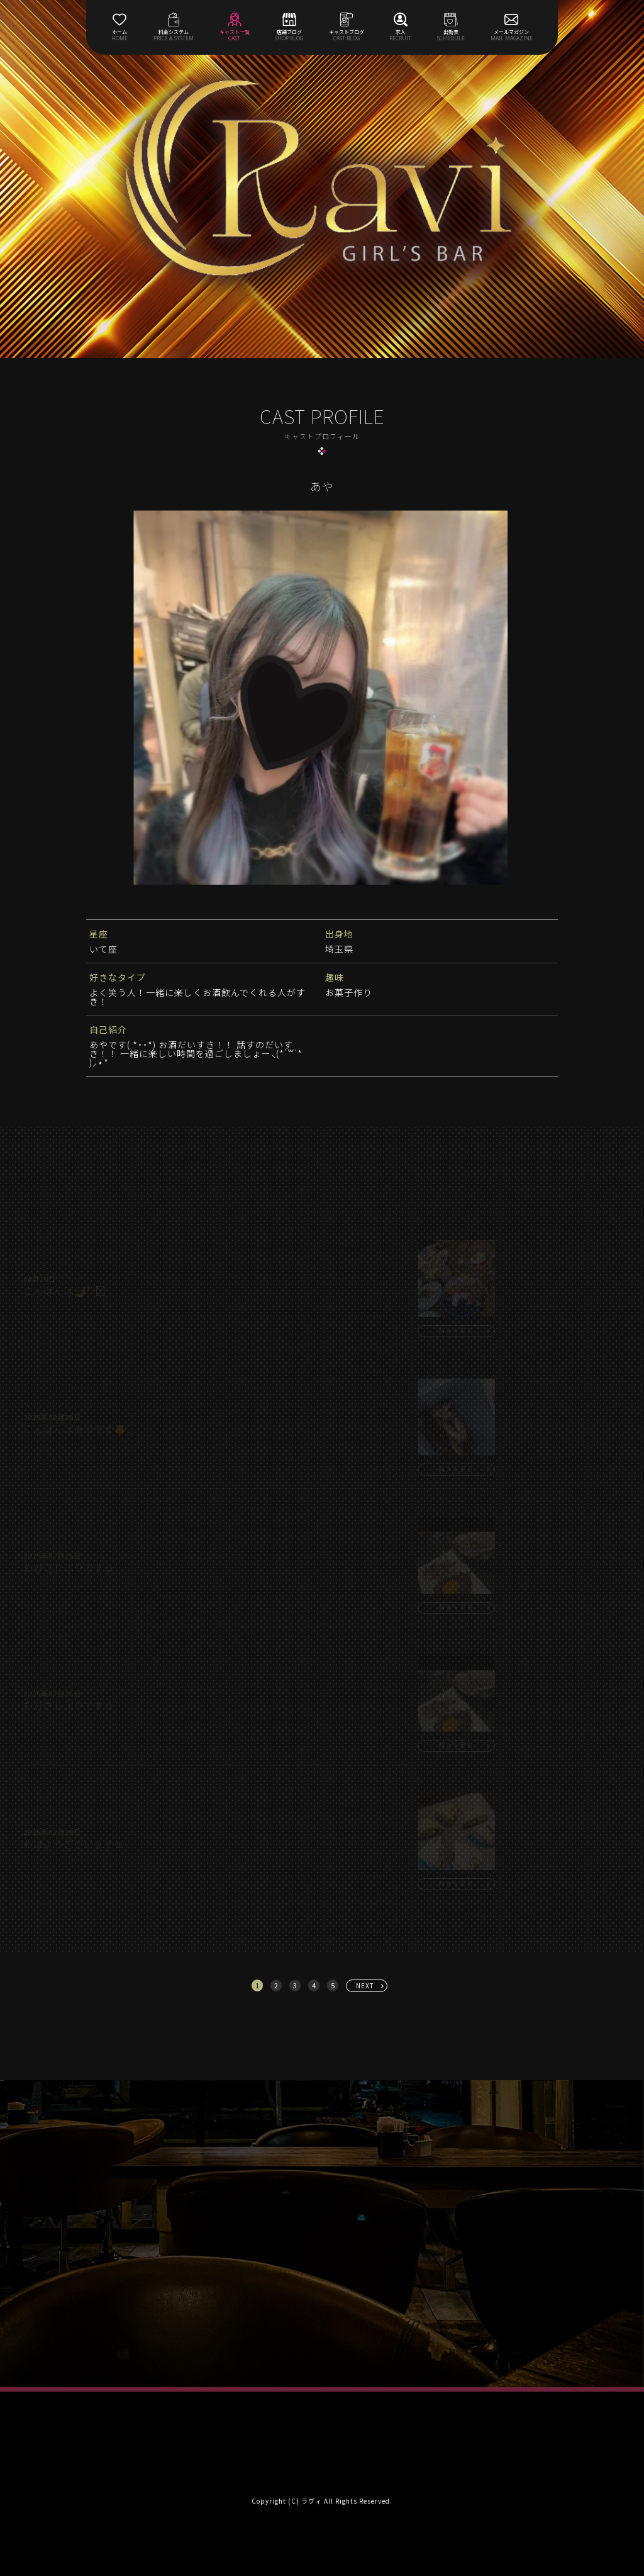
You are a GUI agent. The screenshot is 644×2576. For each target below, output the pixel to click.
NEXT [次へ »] (365, 1985)
